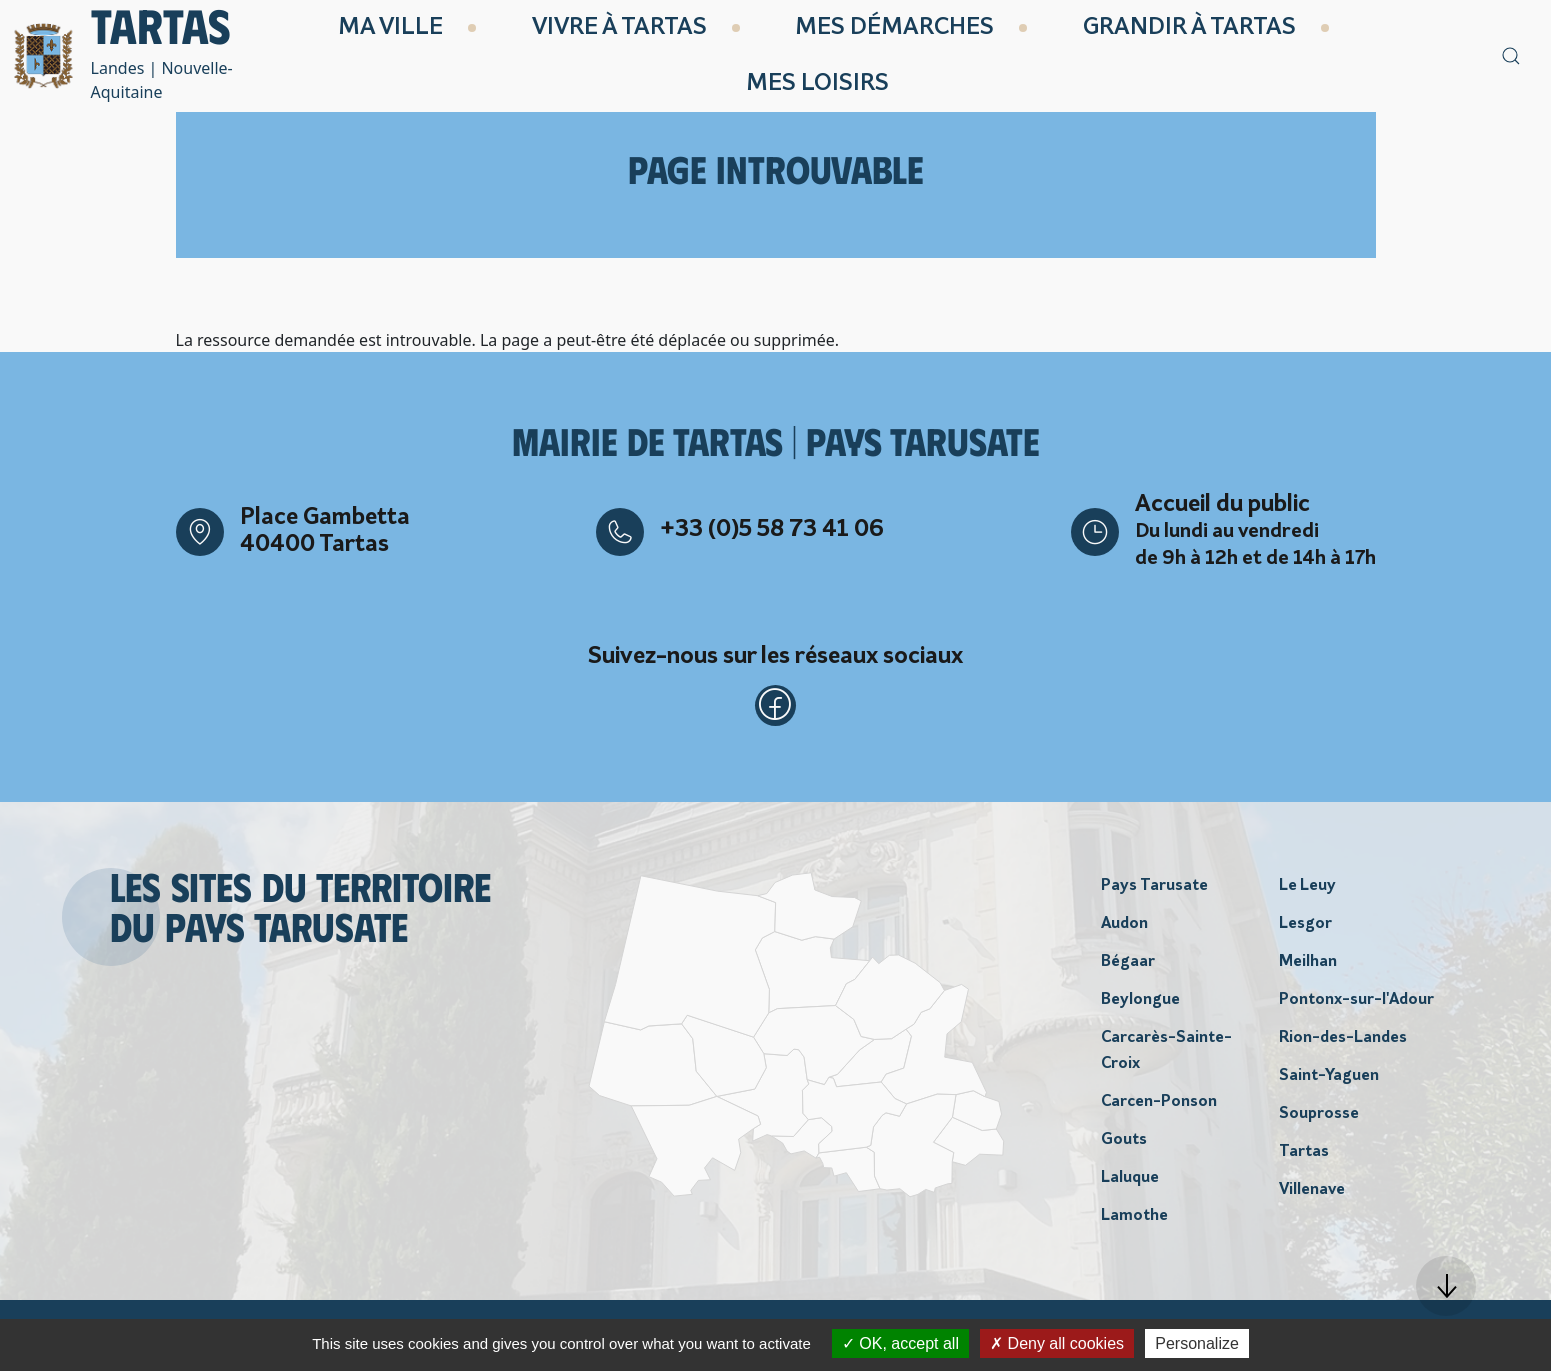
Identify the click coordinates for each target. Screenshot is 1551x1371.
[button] (1446, 1286)
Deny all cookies (1057, 1343)
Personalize (1197, 1343)
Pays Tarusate (1154, 893)
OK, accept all (900, 1343)
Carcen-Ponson (1159, 1109)
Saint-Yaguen (1329, 1083)
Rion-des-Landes (1343, 1045)
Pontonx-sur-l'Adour (1356, 1007)
